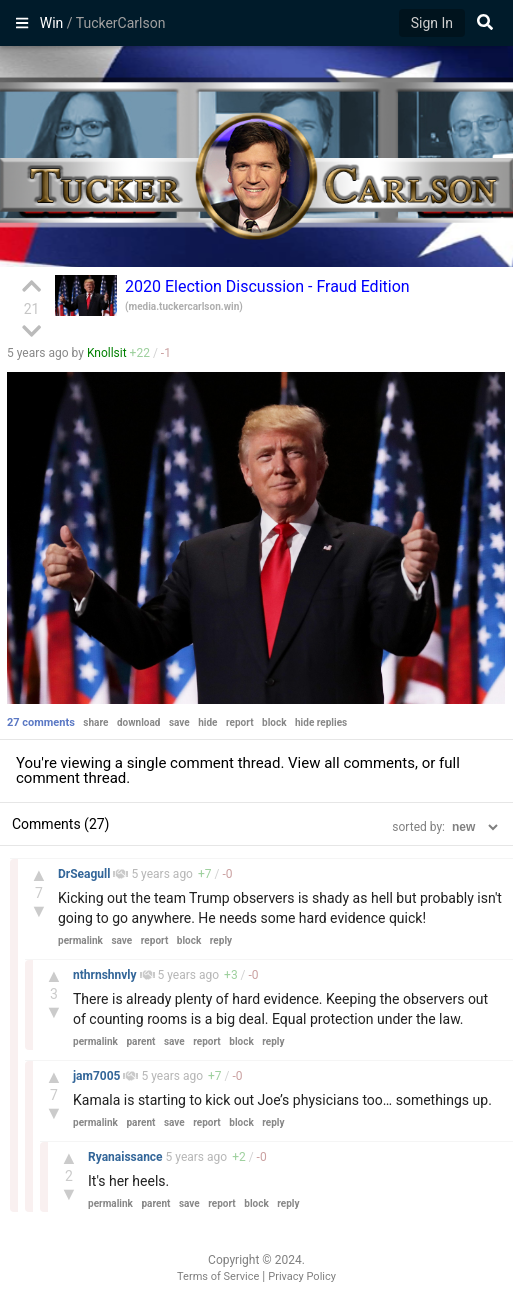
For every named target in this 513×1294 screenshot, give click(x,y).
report (240, 722)
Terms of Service (218, 1276)
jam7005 (98, 1076)
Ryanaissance (127, 1157)
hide (207, 722)
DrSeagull (85, 874)
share (95, 722)
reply (221, 940)
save (179, 722)
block (274, 722)
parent (140, 1041)
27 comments (41, 722)
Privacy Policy (302, 1276)
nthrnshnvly (106, 975)
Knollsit (107, 353)
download (139, 722)
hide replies (321, 722)
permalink (80, 940)
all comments (369, 763)
